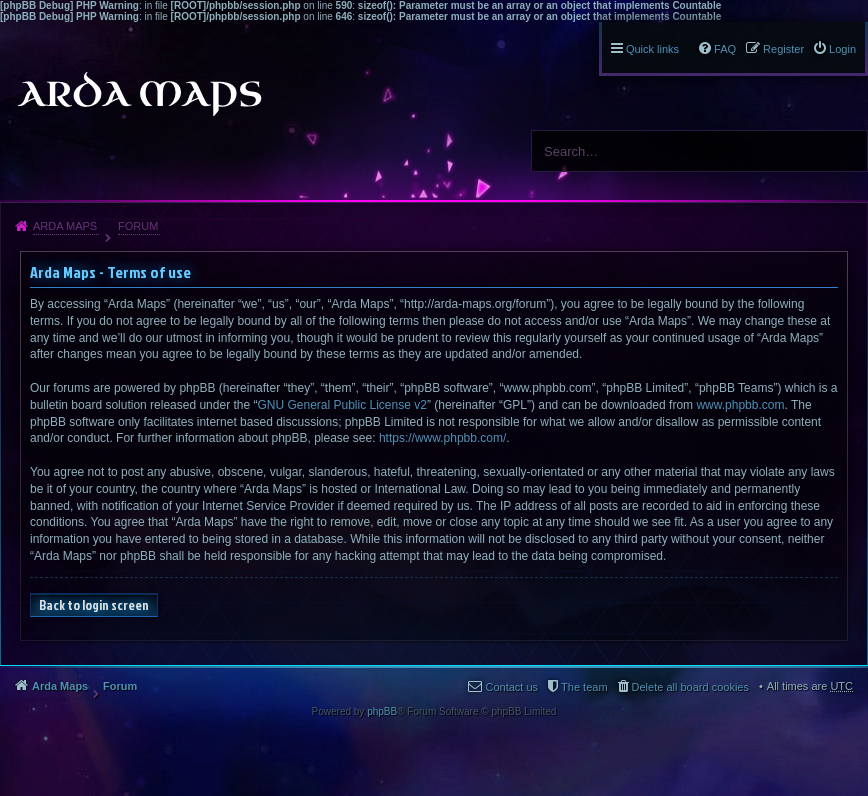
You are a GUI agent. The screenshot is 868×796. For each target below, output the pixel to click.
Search (845, 151)
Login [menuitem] (842, 49)
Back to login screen (94, 605)
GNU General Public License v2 (341, 405)
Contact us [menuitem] (511, 687)
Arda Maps (65, 226)
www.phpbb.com (740, 405)
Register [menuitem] (783, 49)
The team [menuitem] (584, 687)
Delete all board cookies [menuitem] (690, 687)
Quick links (652, 49)
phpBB (382, 711)
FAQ (725, 49)
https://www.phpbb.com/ (442, 438)
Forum (138, 226)
